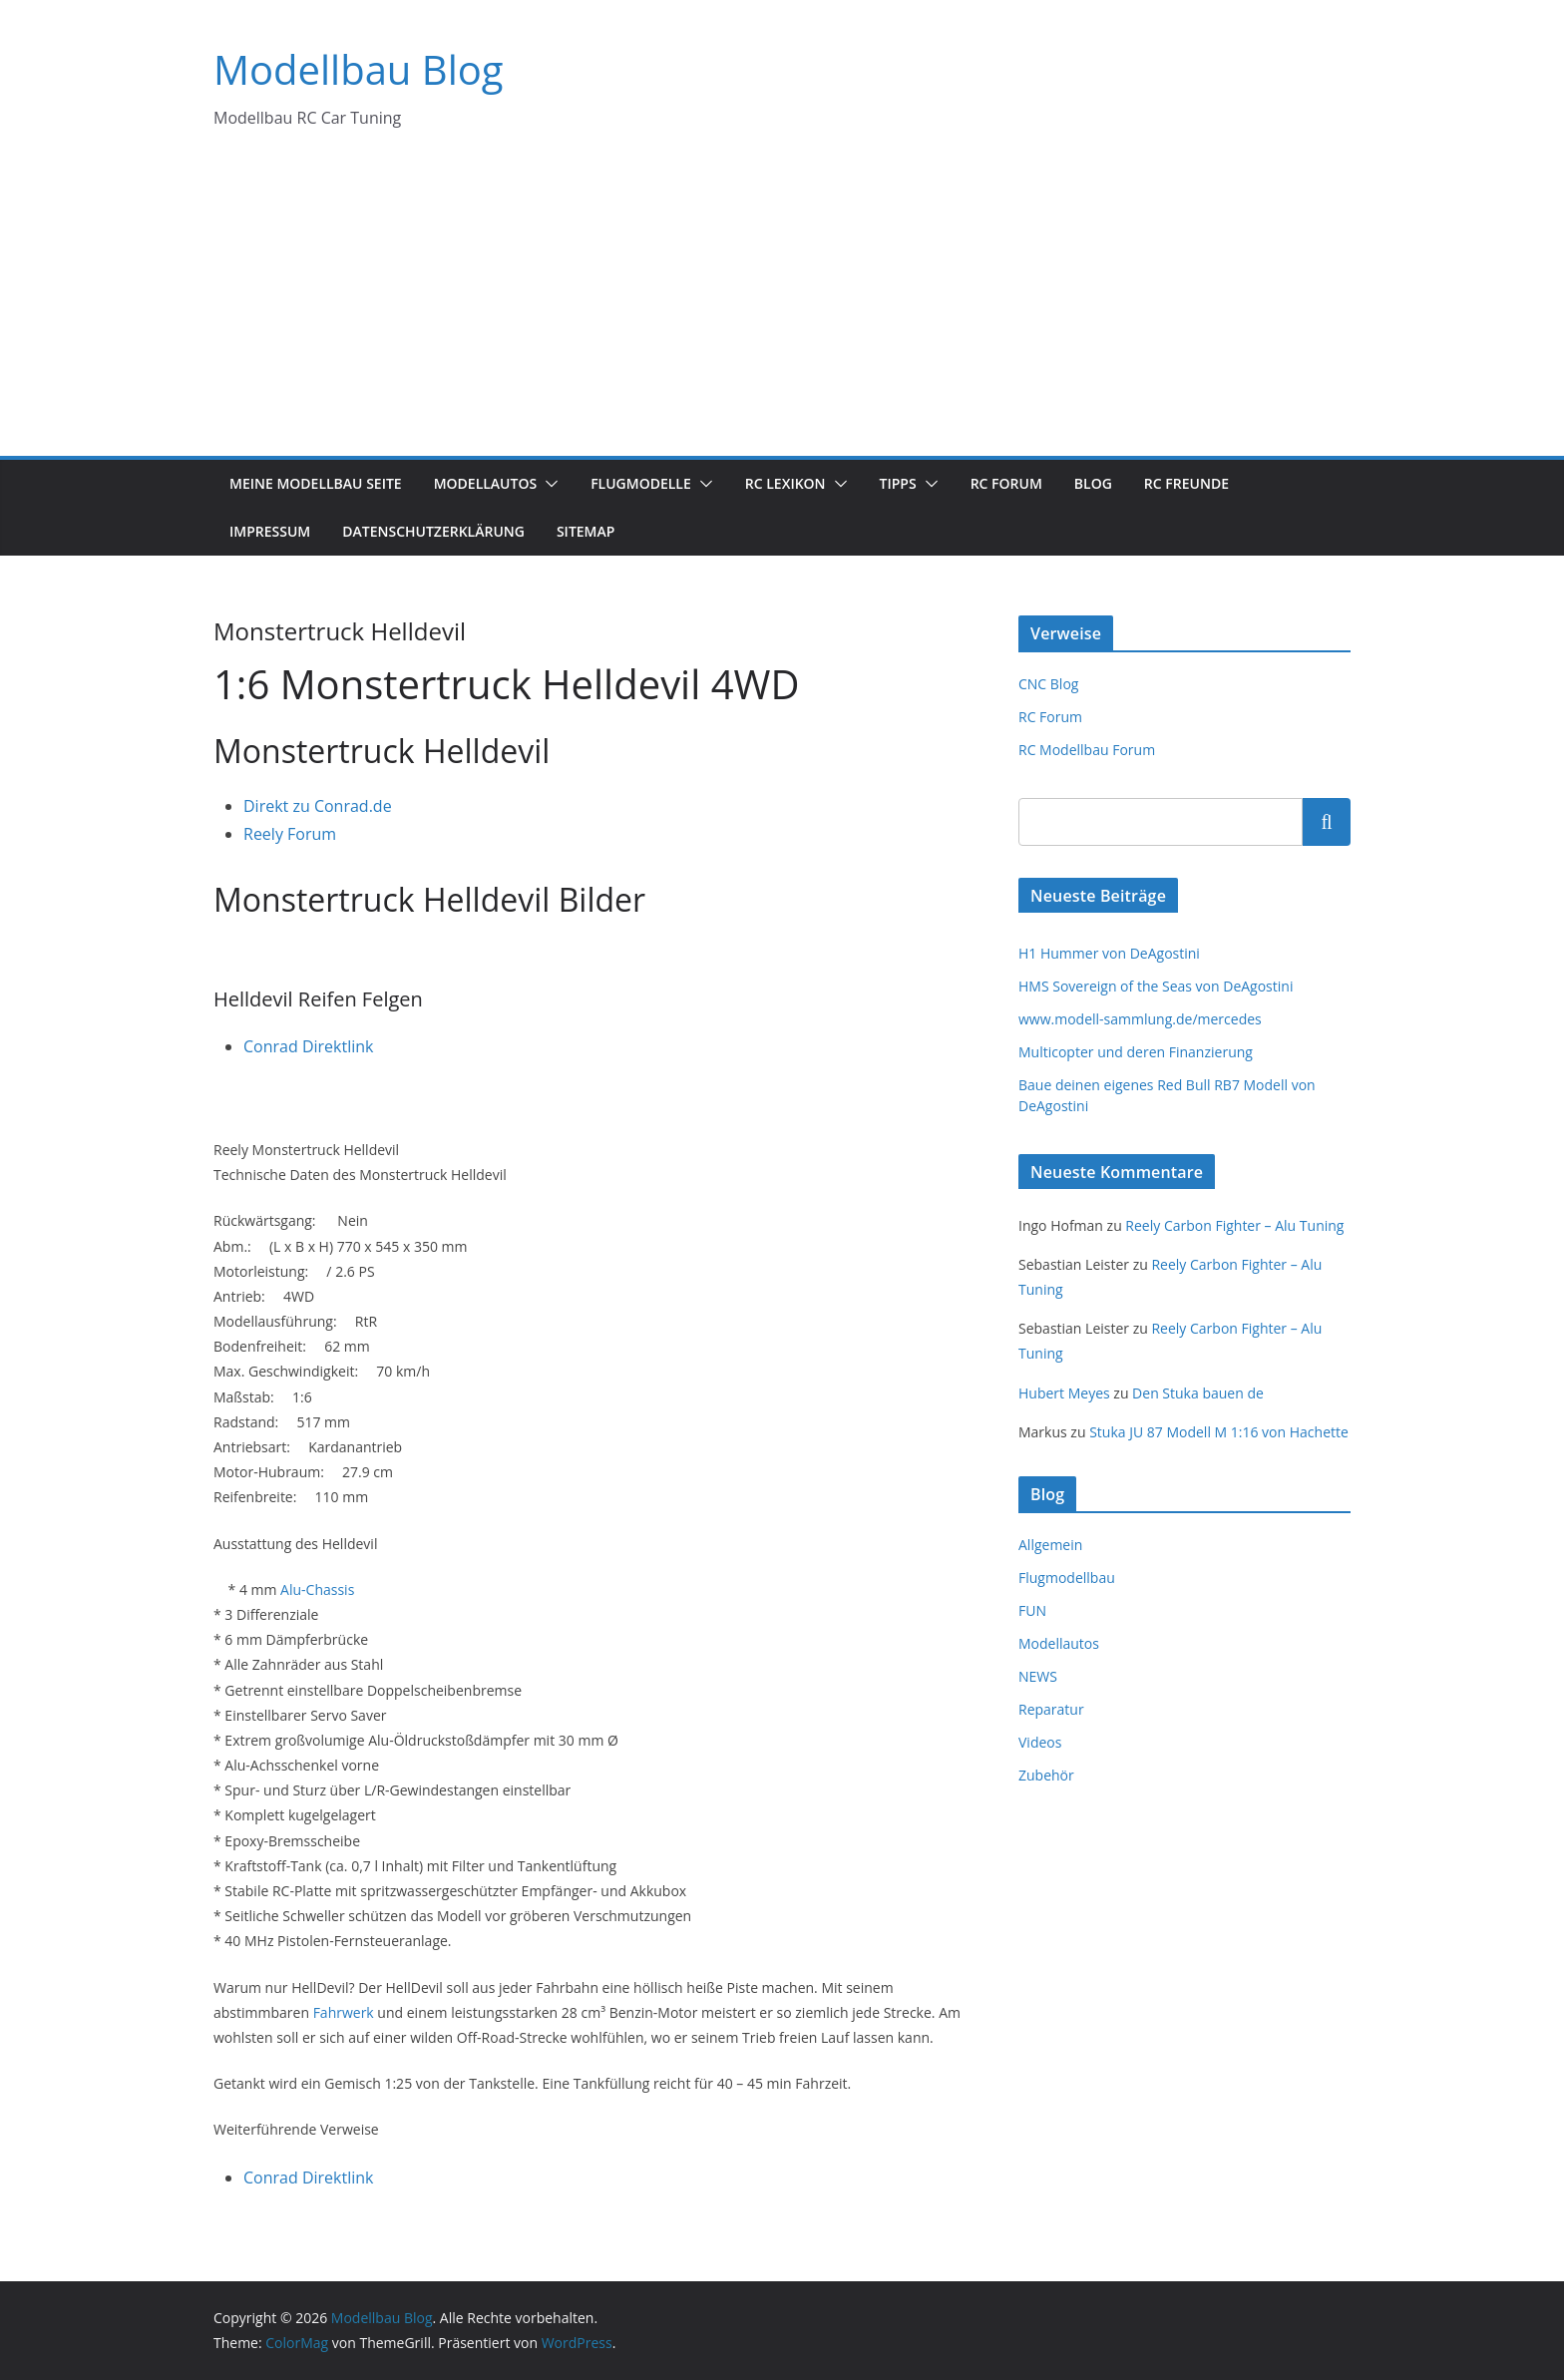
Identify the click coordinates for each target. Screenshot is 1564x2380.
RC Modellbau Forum (1086, 749)
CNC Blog (1048, 683)
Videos (1039, 1742)
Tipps (898, 483)
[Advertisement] (782, 306)
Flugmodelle (640, 483)
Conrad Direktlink (308, 1046)
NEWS (1037, 1676)
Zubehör (1046, 1775)
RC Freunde (1186, 483)
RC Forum (1006, 483)
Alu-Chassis (317, 1589)
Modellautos (486, 483)
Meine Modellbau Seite (315, 483)
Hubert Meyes (1064, 1393)
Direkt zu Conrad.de (317, 806)
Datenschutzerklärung (433, 531)
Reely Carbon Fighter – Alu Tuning (1234, 1225)
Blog (1093, 483)
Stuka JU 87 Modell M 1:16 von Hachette (1219, 1431)
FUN (1032, 1610)
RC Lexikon (785, 483)
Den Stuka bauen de (1198, 1393)
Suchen (1327, 821)
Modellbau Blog (358, 69)
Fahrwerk (343, 2012)
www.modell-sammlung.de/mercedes (1140, 1018)
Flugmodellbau (1066, 1577)
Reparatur (1051, 1709)
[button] (548, 484)
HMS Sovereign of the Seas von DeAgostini (1155, 986)
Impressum (269, 531)
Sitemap (585, 531)
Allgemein (1050, 1544)
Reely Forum (289, 834)
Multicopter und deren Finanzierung (1135, 1051)
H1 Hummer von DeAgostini (1109, 953)
